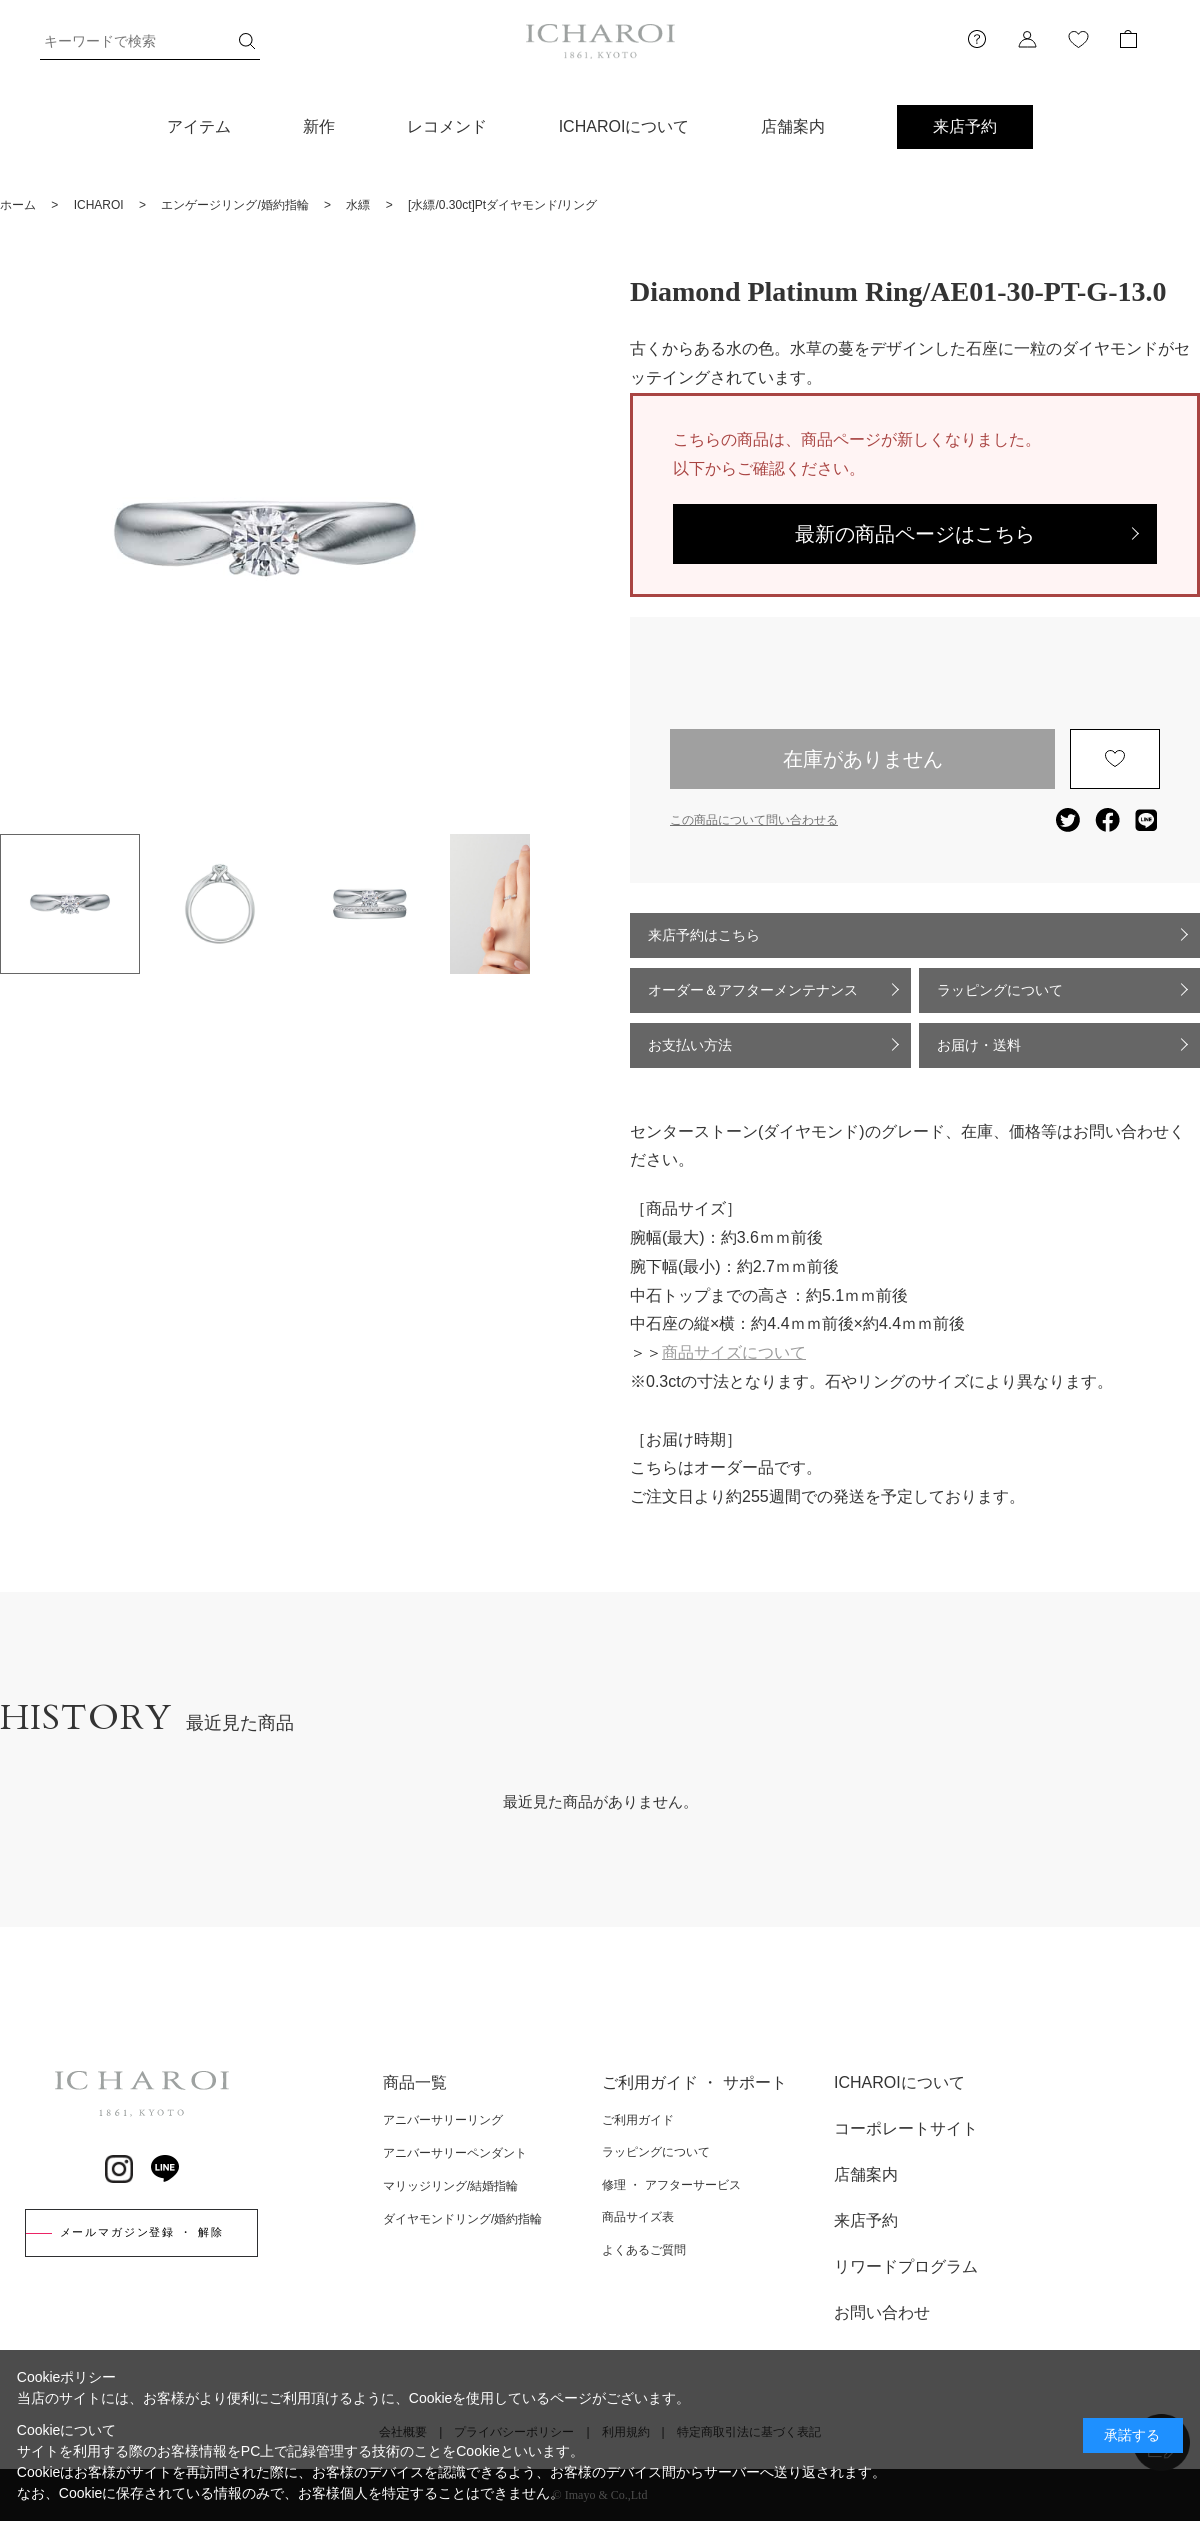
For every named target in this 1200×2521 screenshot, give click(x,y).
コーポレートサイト (906, 2128)
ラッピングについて (1000, 990)
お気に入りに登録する (1115, 759)
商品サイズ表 (638, 2217)
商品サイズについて (734, 1352)
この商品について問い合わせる (754, 820)
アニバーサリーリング (443, 2120)
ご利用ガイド (638, 2120)
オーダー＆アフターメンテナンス (753, 990)
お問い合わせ (882, 2312)
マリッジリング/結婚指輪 (450, 2186)
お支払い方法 (690, 1045)
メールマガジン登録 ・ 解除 (142, 2232)
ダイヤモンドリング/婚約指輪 (462, 2219)
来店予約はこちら (704, 935)
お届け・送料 (979, 1045)
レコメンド (447, 126)
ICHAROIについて (624, 126)
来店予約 (965, 126)
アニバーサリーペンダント (455, 2153)
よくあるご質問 (644, 2250)
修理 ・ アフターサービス (671, 2185)
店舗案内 (793, 126)
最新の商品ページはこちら (915, 534)
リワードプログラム (906, 2266)
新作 (319, 126)
